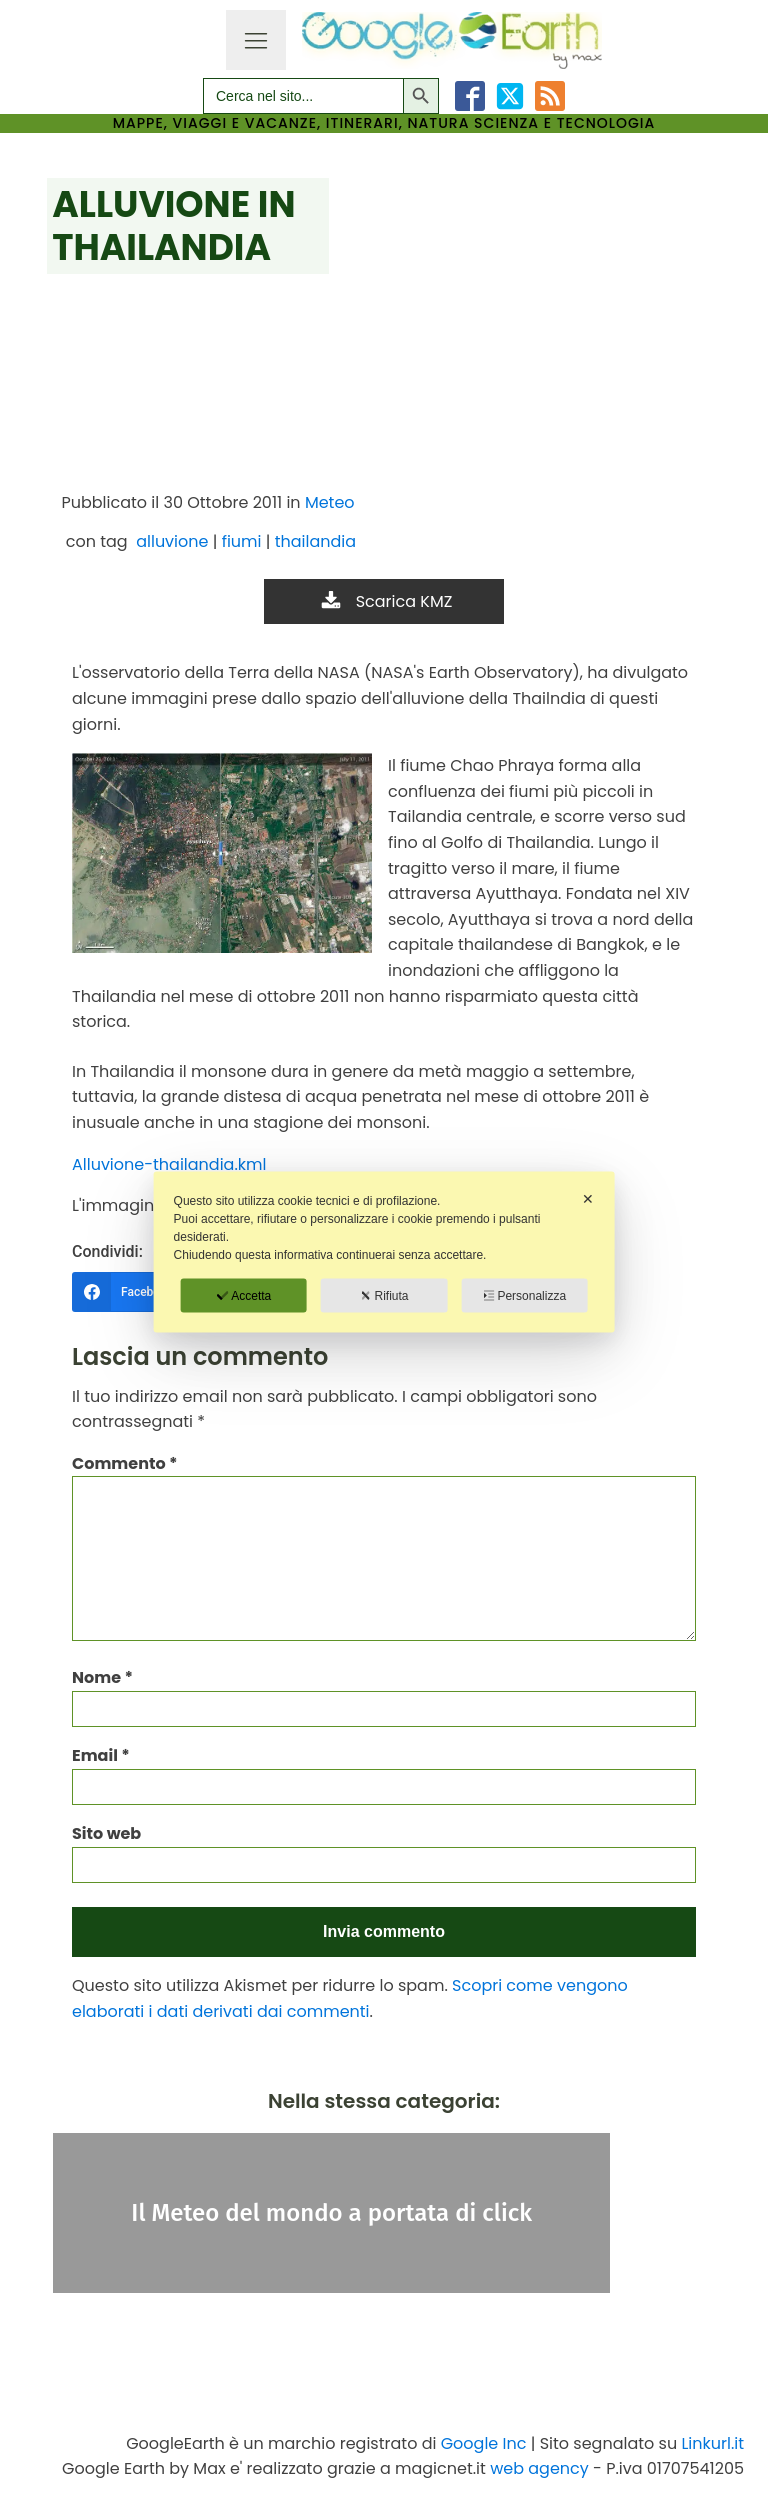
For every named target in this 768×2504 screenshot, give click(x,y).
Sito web (106, 1833)
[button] (384, 602)
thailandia (315, 541)
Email (101, 1755)
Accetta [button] (243, 1296)
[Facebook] (143, 1292)
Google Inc (484, 2443)
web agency (539, 2468)
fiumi (242, 541)
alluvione (172, 541)
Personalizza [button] (524, 1296)
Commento (125, 1463)
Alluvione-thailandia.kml (169, 1164)
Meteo (330, 502)
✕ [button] (588, 1199)
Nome (102, 1677)
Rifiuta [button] (383, 1296)
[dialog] (384, 1252)
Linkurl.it (712, 2443)
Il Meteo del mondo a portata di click (331, 2213)
